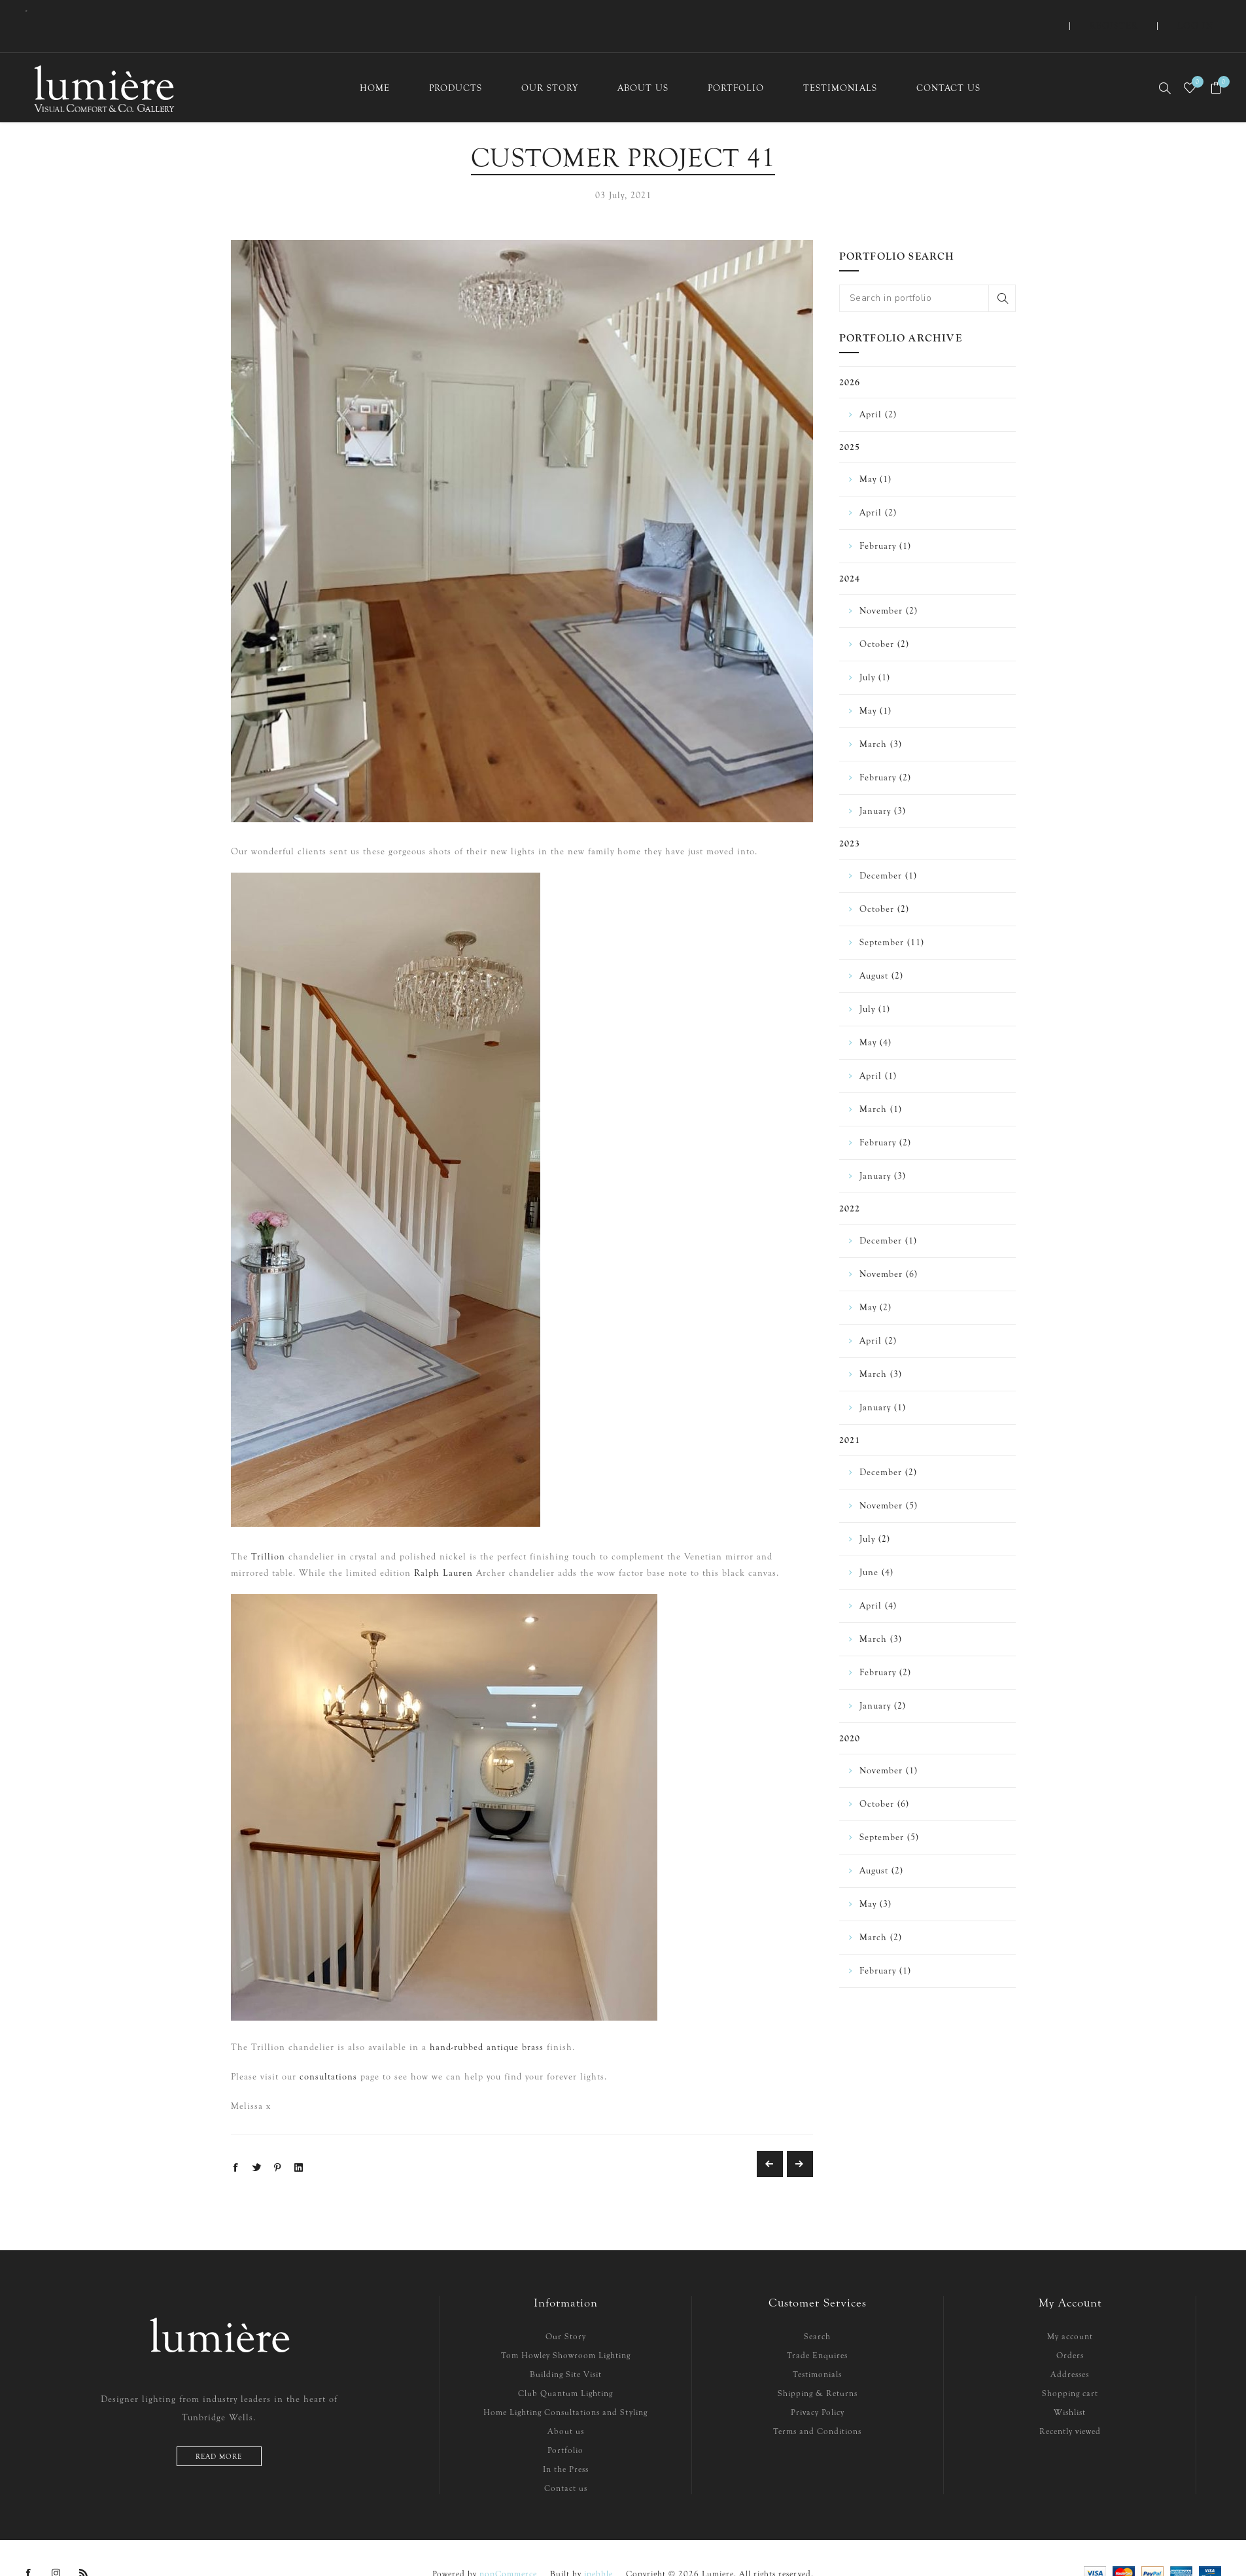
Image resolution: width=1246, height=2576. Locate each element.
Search (1002, 272)
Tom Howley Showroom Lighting (566, 2329)
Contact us (565, 2462)
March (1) (880, 1082)
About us (565, 2405)
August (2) (881, 949)
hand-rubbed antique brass (487, 2021)
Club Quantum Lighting (565, 2367)
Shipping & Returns (817, 2367)
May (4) (875, 1016)
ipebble (598, 2547)
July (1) (874, 651)
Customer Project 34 (770, 2138)
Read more (219, 2430)
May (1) (875, 453)
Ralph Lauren (443, 1546)
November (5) (888, 1479)
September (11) (891, 916)
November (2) (888, 584)
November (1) (888, 1744)
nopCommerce (508, 2547)
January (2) (882, 1679)
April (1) (878, 1049)
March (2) (880, 1911)
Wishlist (1070, 2386)
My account (1070, 2310)
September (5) (889, 1811)
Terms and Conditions (817, 2405)
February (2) (885, 751)
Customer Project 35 (800, 2138)
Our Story (565, 2310)
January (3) (882, 784)
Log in (1205, 13)
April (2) (878, 388)
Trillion (268, 1530)
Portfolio (565, 2424)
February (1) (885, 519)
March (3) (880, 717)
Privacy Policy (817, 2386)
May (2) (875, 1281)
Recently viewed (1070, 2405)
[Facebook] (28, 2547)
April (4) (878, 1579)
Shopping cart (1070, 2367)
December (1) (888, 849)
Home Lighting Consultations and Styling (565, 2386)
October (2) (884, 617)
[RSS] (83, 2547)
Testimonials (817, 2348)
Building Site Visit (566, 2348)
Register (1146, 13)
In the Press (566, 2443)
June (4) (876, 1546)
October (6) (884, 1777)
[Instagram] (56, 2547)
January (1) (882, 1381)
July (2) (874, 1512)
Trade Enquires (817, 2329)
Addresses (1069, 2348)
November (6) (888, 1247)
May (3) (875, 1877)
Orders (1070, 2329)
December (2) (888, 1446)
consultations (328, 2050)
